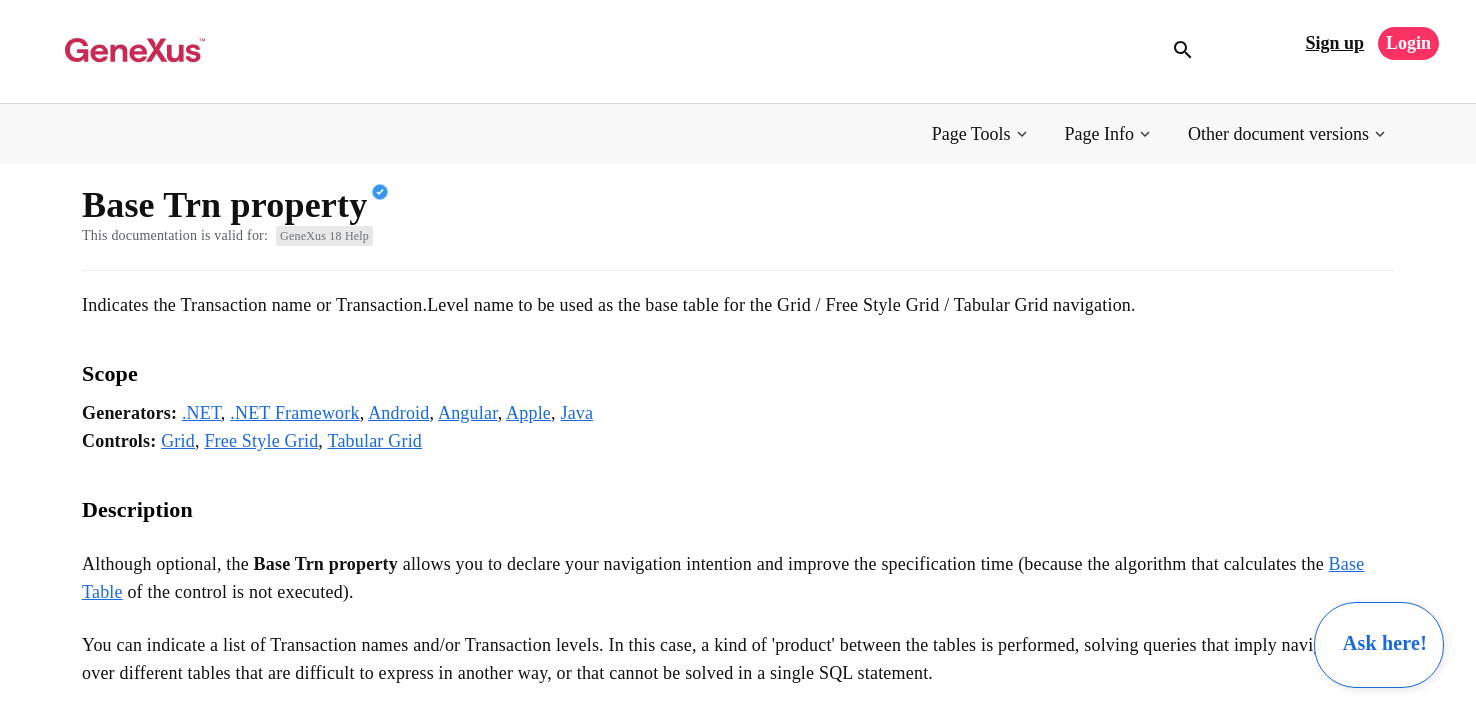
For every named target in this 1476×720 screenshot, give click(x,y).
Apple (528, 413)
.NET (201, 413)
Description (137, 509)
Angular (468, 413)
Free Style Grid (261, 441)
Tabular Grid (374, 441)
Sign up (1334, 43)
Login (1408, 43)
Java (576, 413)
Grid (178, 441)
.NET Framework (294, 413)
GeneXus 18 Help (324, 236)
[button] (981, 134)
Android (398, 413)
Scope (110, 373)
